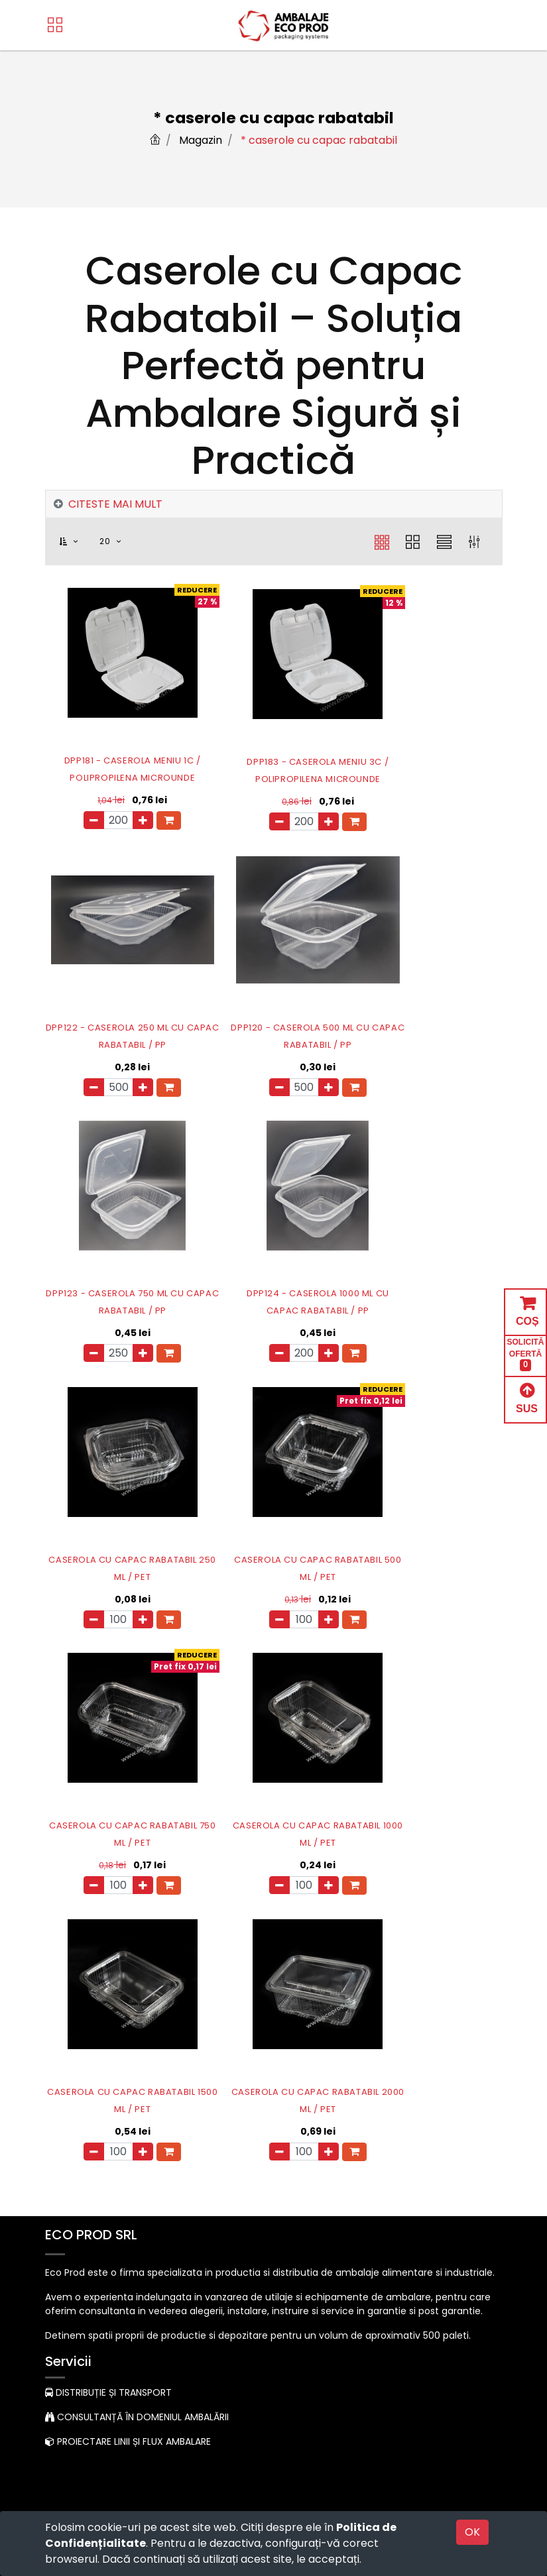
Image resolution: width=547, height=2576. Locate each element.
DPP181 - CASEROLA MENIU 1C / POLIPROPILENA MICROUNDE (118, 769)
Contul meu (79, 2167)
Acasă (66, 2083)
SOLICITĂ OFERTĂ (525, 1354)
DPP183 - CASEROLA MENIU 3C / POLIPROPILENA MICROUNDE (274, 769)
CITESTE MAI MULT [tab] (115, 504)
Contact (71, 2195)
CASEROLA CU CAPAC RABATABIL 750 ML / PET (429, 1299)
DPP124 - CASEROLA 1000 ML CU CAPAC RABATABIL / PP (429, 1034)
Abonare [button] (471, 2409)
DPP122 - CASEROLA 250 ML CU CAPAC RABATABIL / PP (429, 769)
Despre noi (76, 2111)
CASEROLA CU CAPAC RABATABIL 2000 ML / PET (429, 1564)
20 (106, 541)
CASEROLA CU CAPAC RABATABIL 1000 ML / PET (118, 1564)
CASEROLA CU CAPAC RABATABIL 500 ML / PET (273, 1299)
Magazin (200, 140)
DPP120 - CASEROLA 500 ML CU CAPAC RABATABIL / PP (117, 1034)
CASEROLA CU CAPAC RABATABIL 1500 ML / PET (273, 1564)
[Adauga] (128, 820)
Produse (70, 2139)
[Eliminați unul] (79, 820)
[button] (76, 542)
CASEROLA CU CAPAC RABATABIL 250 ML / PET (117, 1299)
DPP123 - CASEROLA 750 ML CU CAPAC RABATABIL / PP (273, 1034)
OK (472, 2532)
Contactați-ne (79, 2318)
